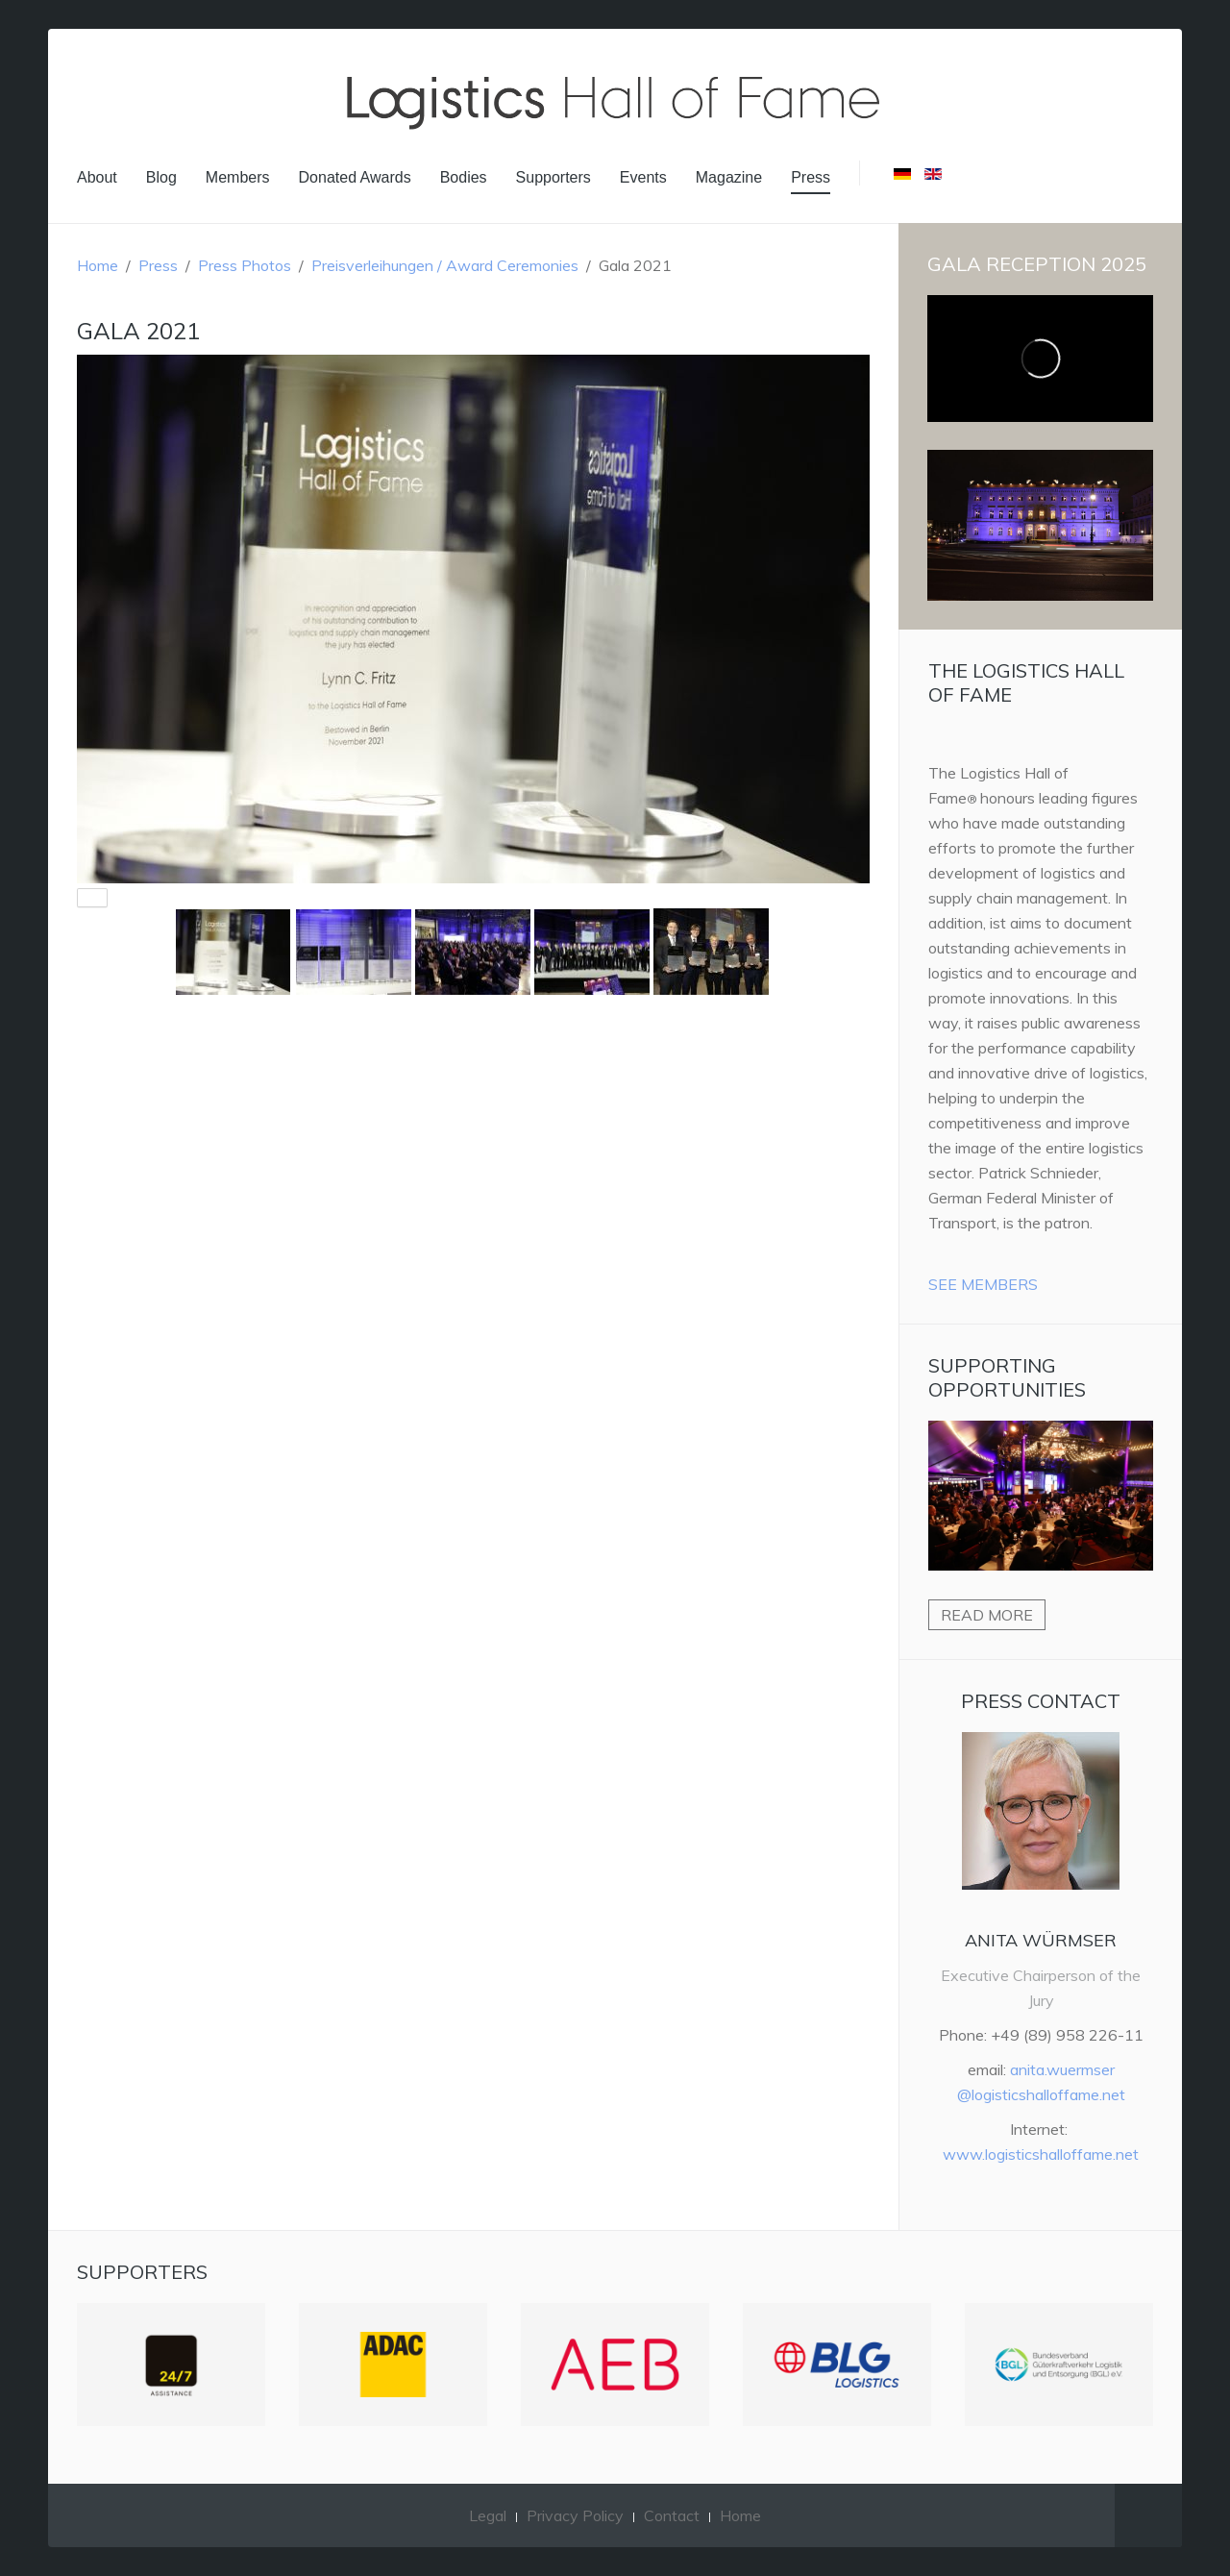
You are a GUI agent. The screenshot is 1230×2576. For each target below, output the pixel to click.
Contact (672, 2515)
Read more (987, 1614)
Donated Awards (355, 177)
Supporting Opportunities (1007, 1377)
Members (238, 177)
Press (810, 177)
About (97, 177)
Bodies (463, 177)
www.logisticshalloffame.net (1041, 2154)
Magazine (729, 177)
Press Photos (244, 265)
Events (643, 177)
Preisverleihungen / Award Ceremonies (444, 265)
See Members (983, 1284)
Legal (487, 2515)
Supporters (553, 177)
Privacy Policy (575, 2515)
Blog (161, 177)
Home (97, 265)
